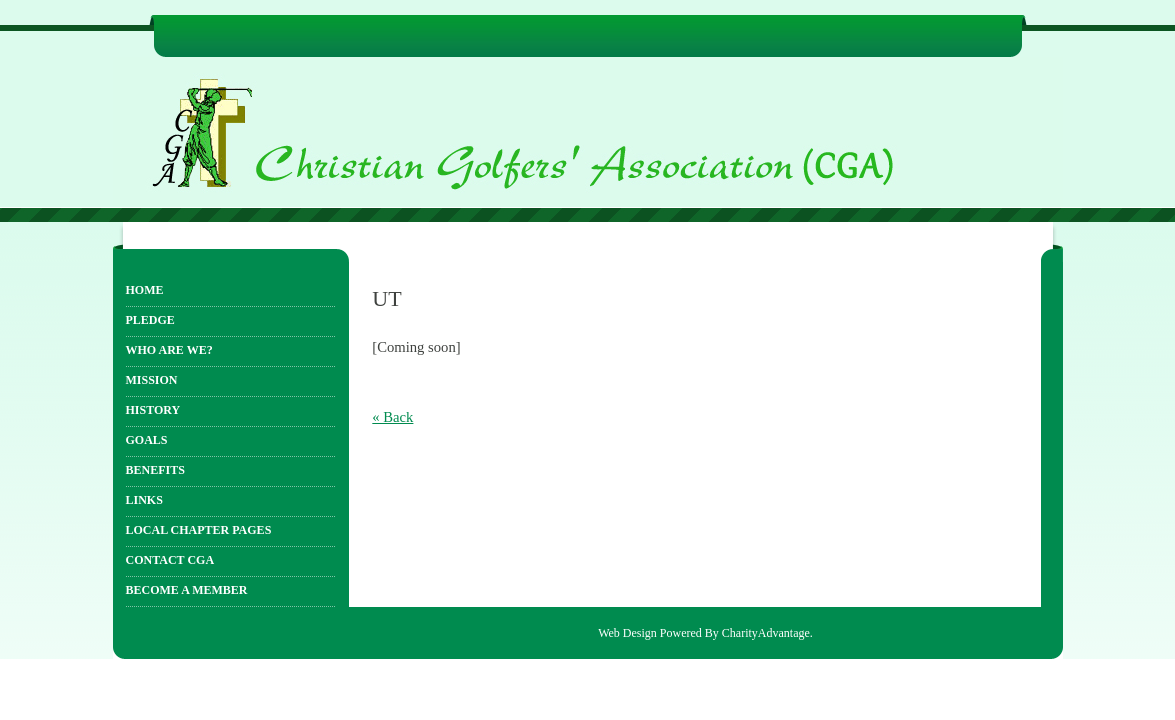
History (153, 410)
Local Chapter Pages (199, 530)
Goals (147, 440)
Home (145, 290)
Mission (152, 380)
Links (144, 500)
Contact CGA (170, 560)
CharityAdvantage (766, 633)
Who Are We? (169, 350)
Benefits (155, 470)
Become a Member (187, 590)
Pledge (150, 320)
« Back (392, 417)
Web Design (627, 633)
